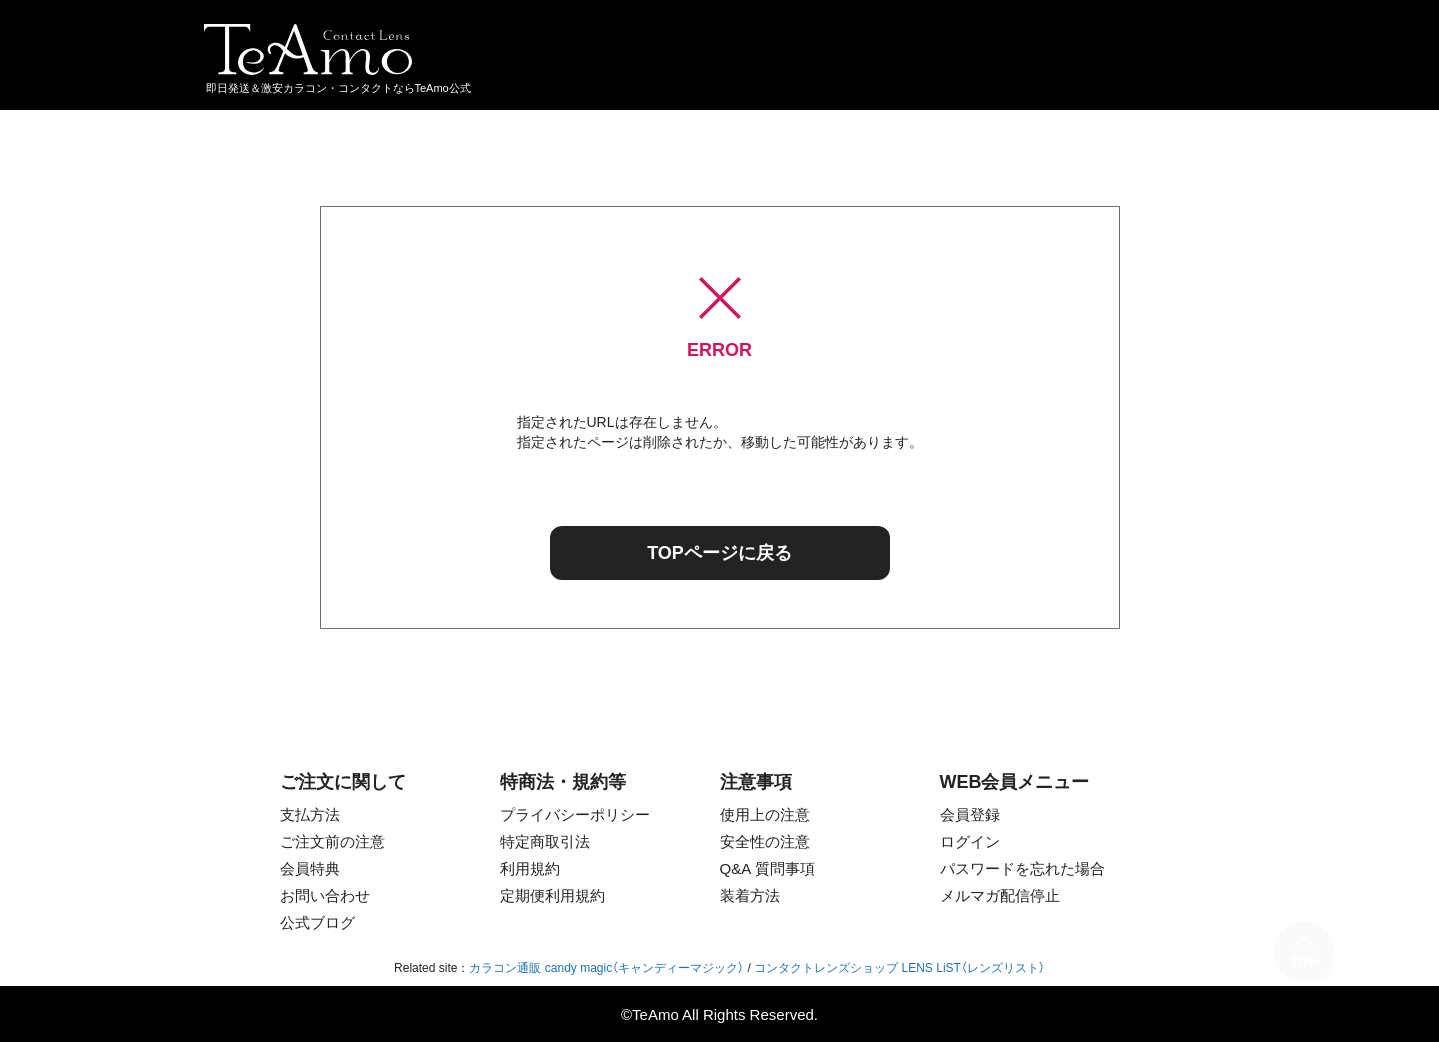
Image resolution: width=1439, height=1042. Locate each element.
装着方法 (750, 895)
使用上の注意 (765, 814)
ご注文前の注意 (332, 841)
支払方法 (310, 814)
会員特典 (310, 868)
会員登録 (970, 814)
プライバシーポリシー (575, 814)
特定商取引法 (545, 841)
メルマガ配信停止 (1000, 895)
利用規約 (530, 868)
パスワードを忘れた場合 (1022, 868)
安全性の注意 (765, 841)
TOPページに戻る (719, 553)
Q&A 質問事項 (767, 868)
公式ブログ (317, 922)
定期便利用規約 (552, 895)
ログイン (970, 841)
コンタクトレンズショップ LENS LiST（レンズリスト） (899, 968)
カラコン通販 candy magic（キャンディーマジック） (606, 968)
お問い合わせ (325, 895)
